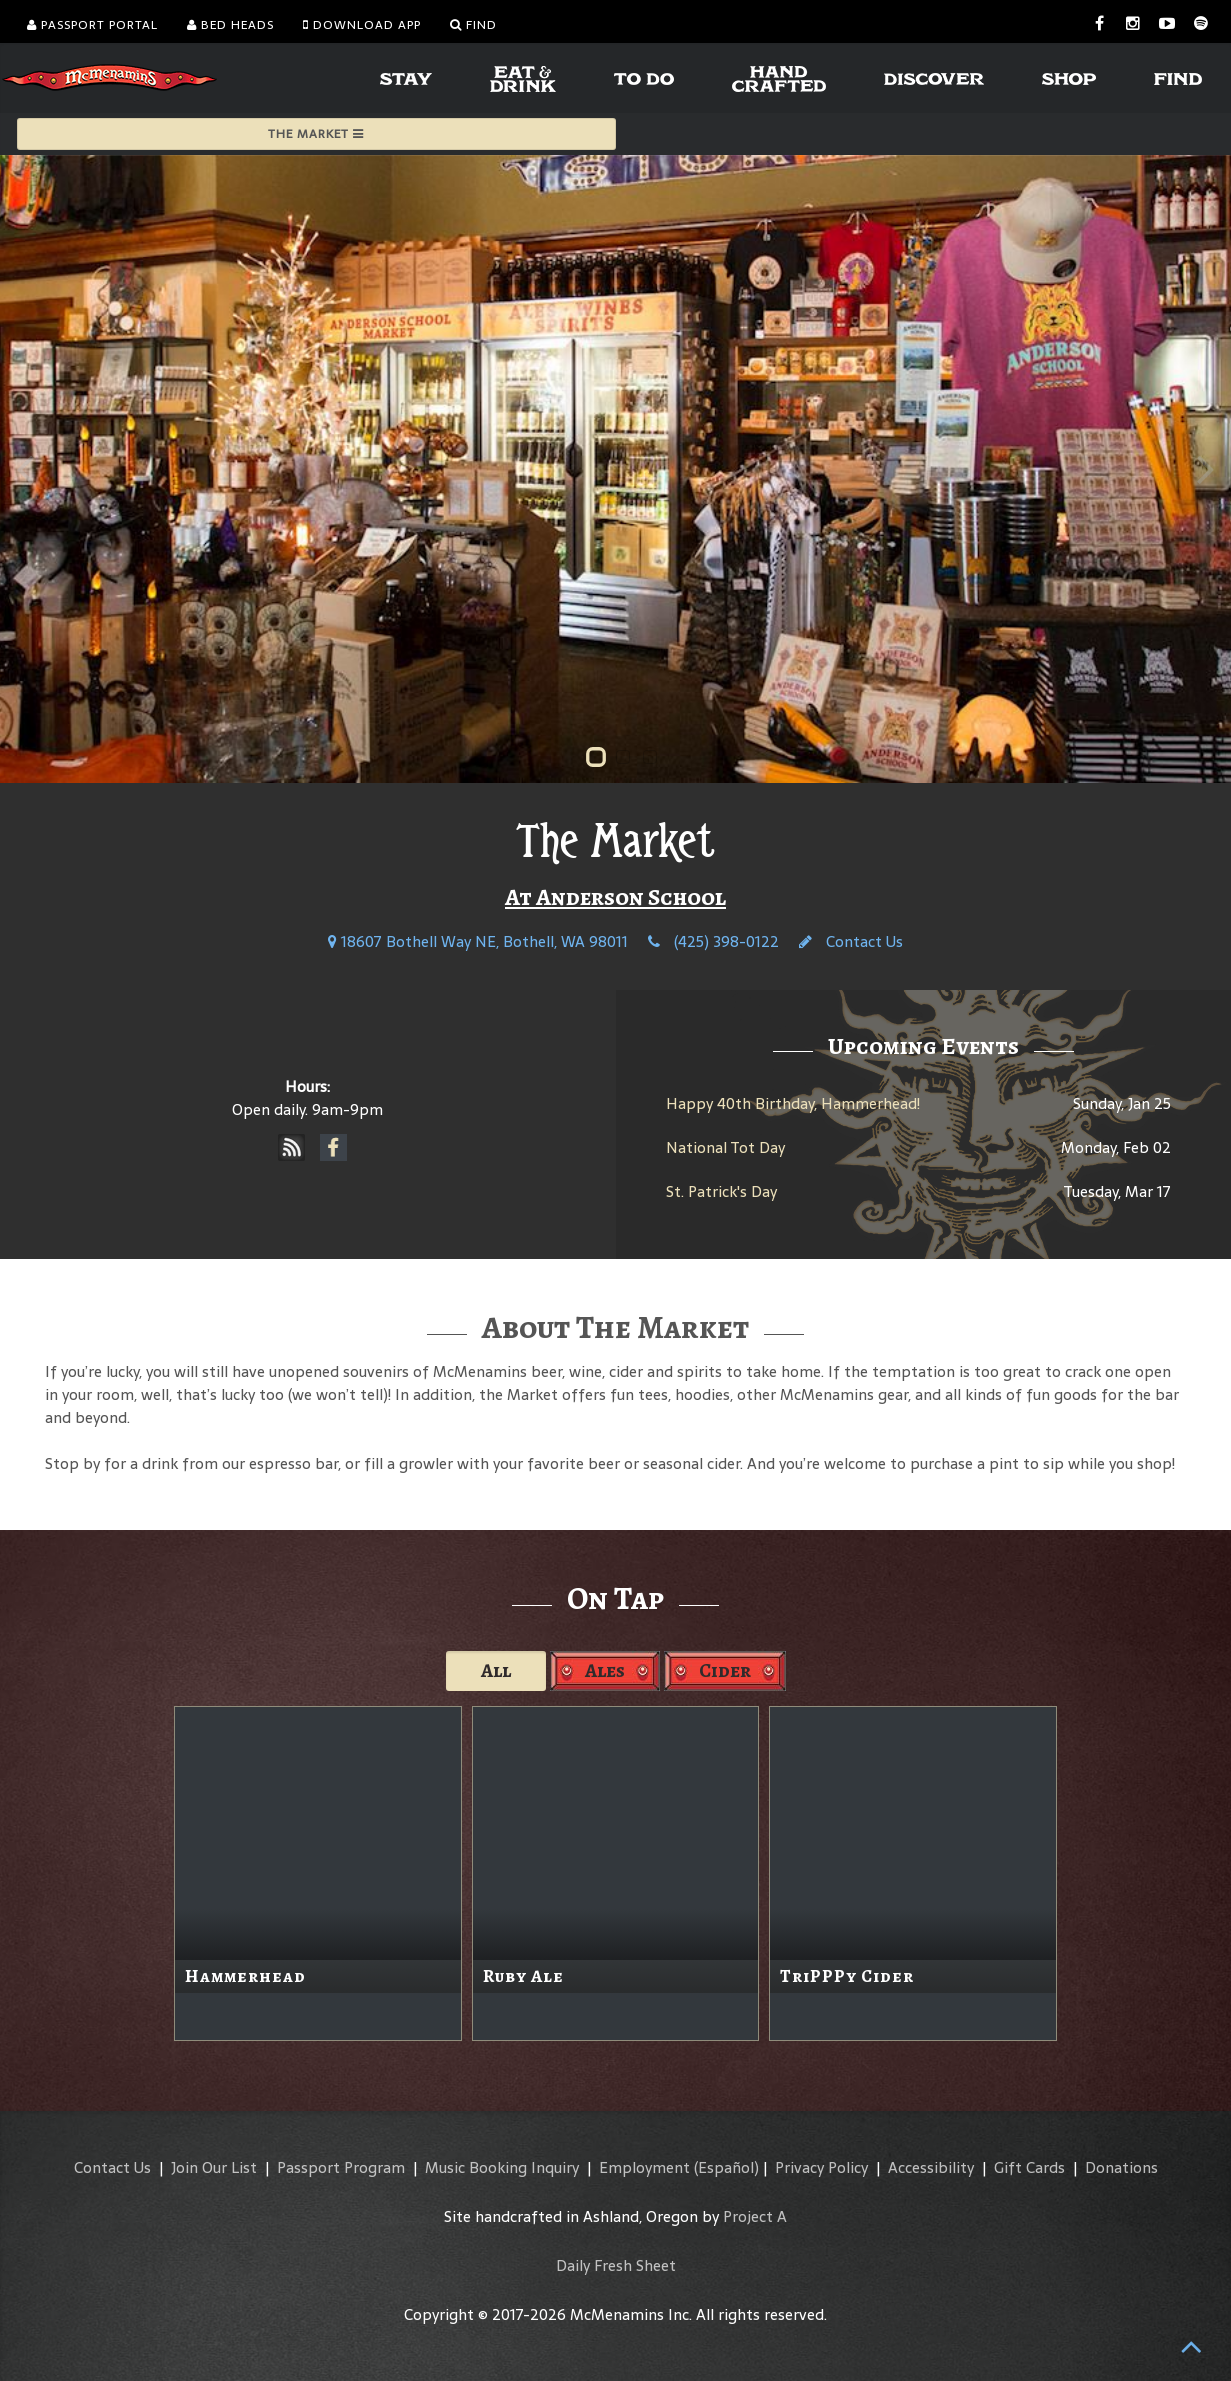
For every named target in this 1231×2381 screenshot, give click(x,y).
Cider (725, 1670)
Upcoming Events (923, 1046)
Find (473, 25)
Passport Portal (92, 25)
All (496, 1670)
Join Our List (214, 2167)
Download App (362, 25)
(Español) (726, 2167)
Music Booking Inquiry (502, 2167)
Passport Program (341, 2167)
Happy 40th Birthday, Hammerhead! (793, 1103)
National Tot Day (725, 1147)
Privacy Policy (821, 2167)
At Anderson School (615, 897)
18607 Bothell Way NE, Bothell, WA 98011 (478, 941)
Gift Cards (1029, 2167)
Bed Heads (230, 25)
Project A (755, 2216)
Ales (605, 1670)
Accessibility (931, 2167)
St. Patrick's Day (721, 1191)
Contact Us (851, 941)
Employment (644, 2167)
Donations (1121, 2167)
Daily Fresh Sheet (616, 2265)
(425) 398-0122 (713, 941)
